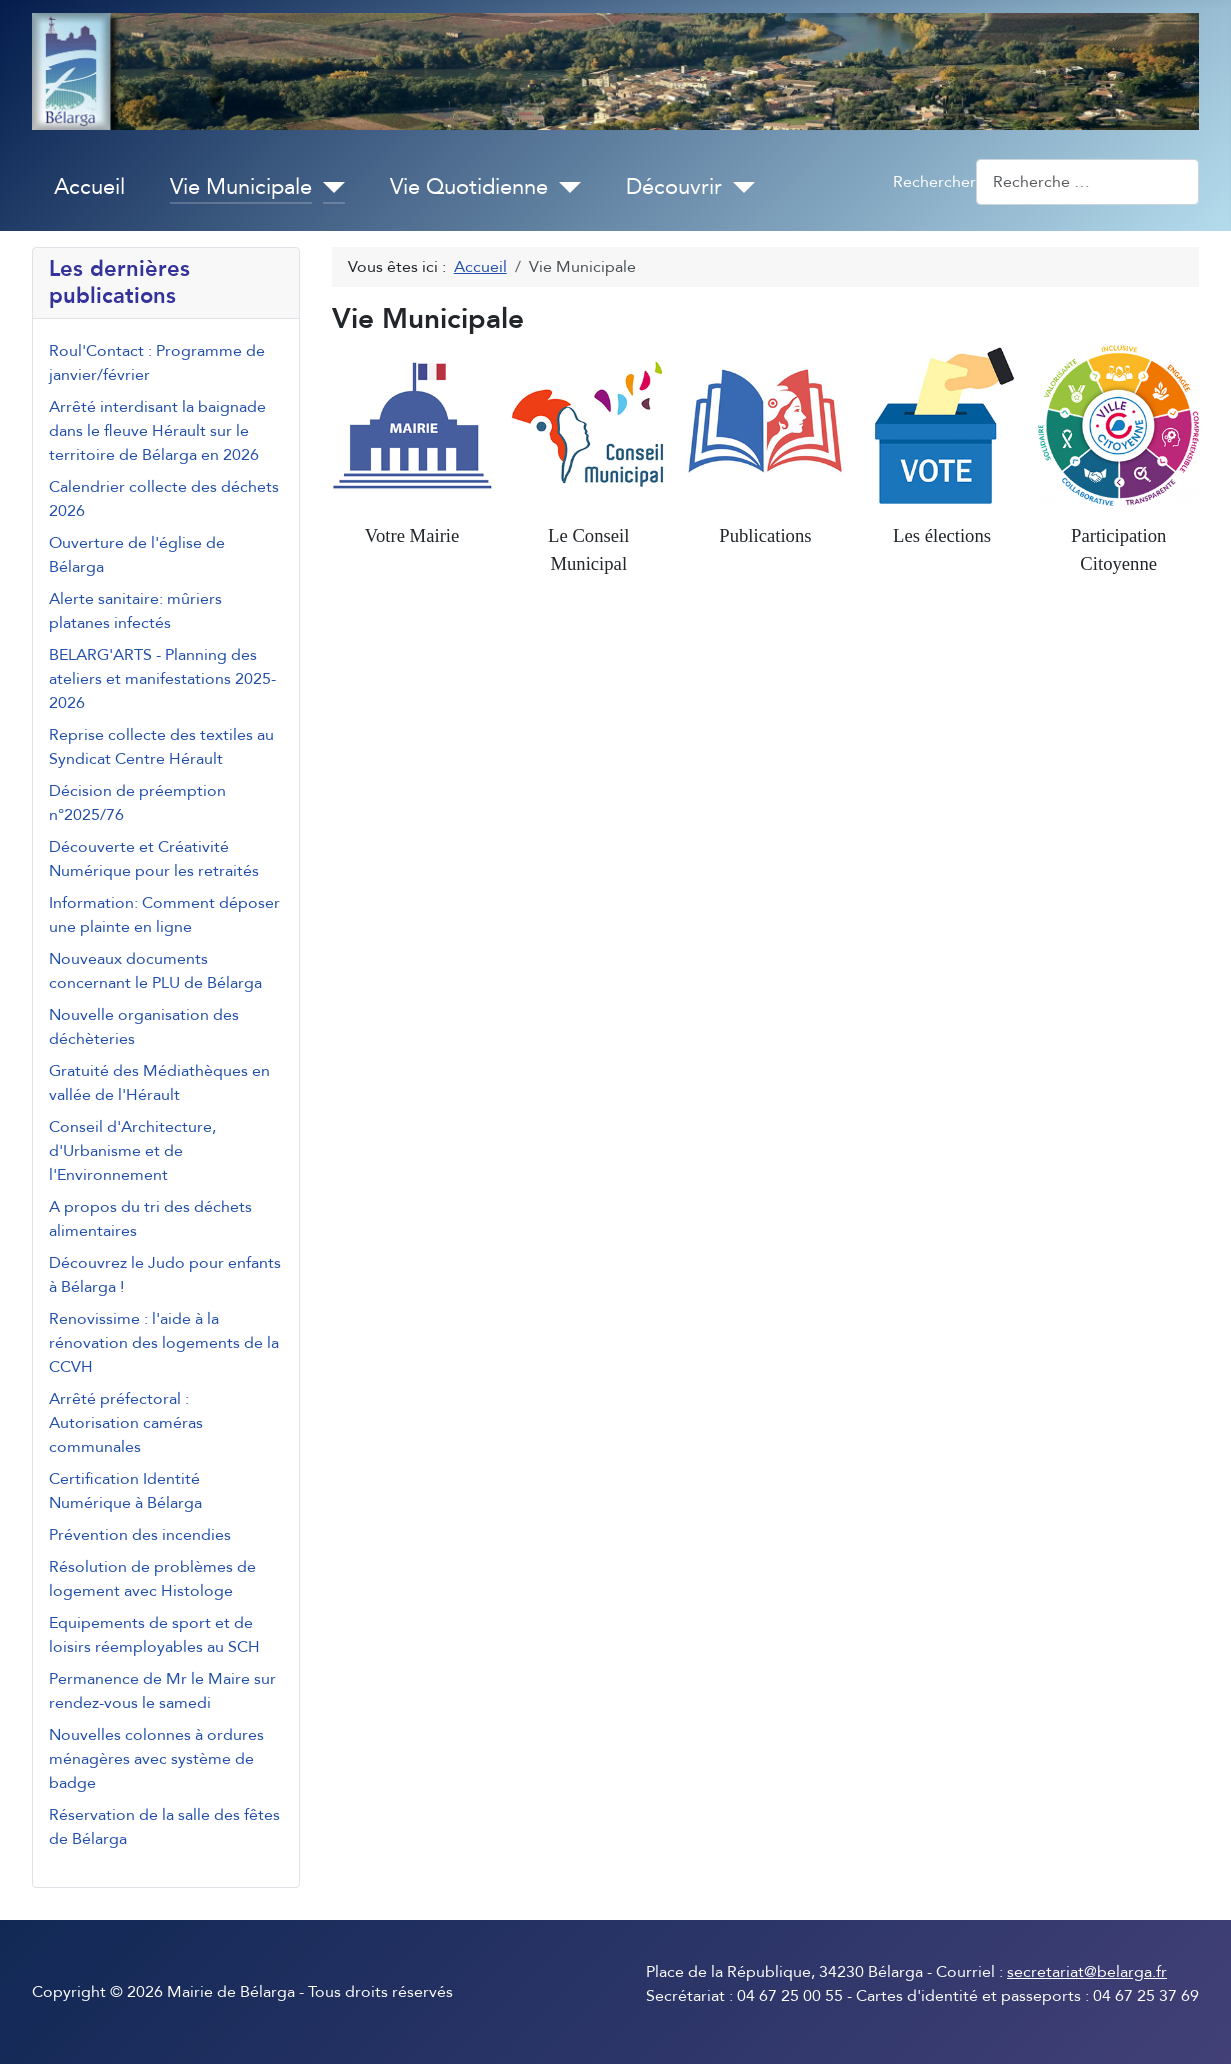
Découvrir (674, 187)
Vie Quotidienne (469, 187)
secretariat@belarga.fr (1087, 1972)
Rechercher (934, 182)
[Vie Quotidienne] (564, 188)
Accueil (89, 187)
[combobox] (1087, 181)
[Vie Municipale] (328, 188)
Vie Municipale (241, 187)
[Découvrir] (738, 188)
